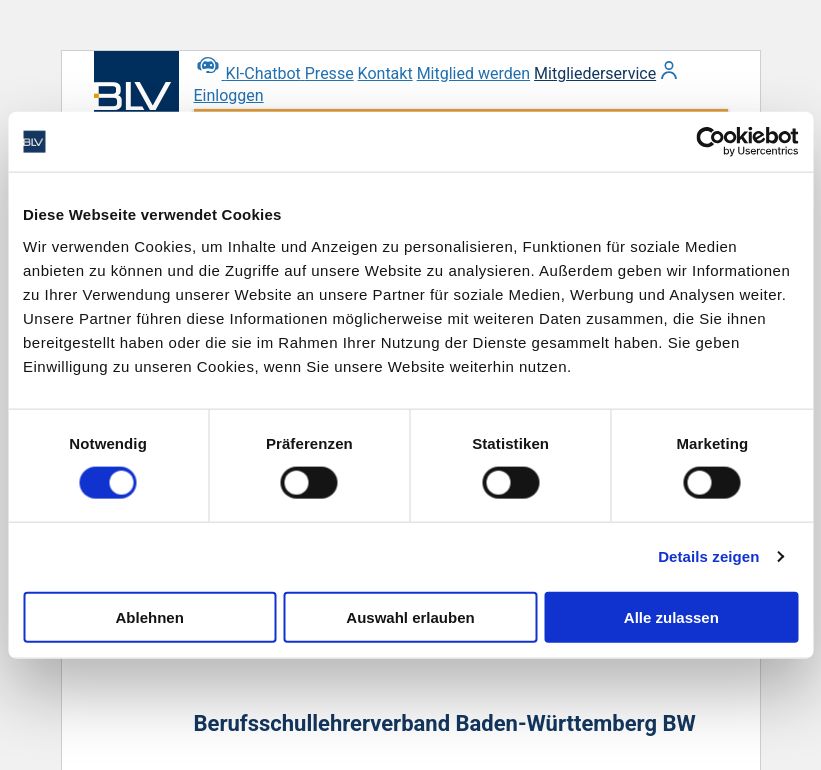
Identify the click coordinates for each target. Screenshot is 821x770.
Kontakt (385, 73)
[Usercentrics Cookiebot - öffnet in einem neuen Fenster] (710, 142)
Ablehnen (150, 616)
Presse (329, 73)
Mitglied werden (473, 73)
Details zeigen (708, 556)
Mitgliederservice (595, 73)
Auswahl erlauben (410, 616)
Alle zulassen (671, 616)
